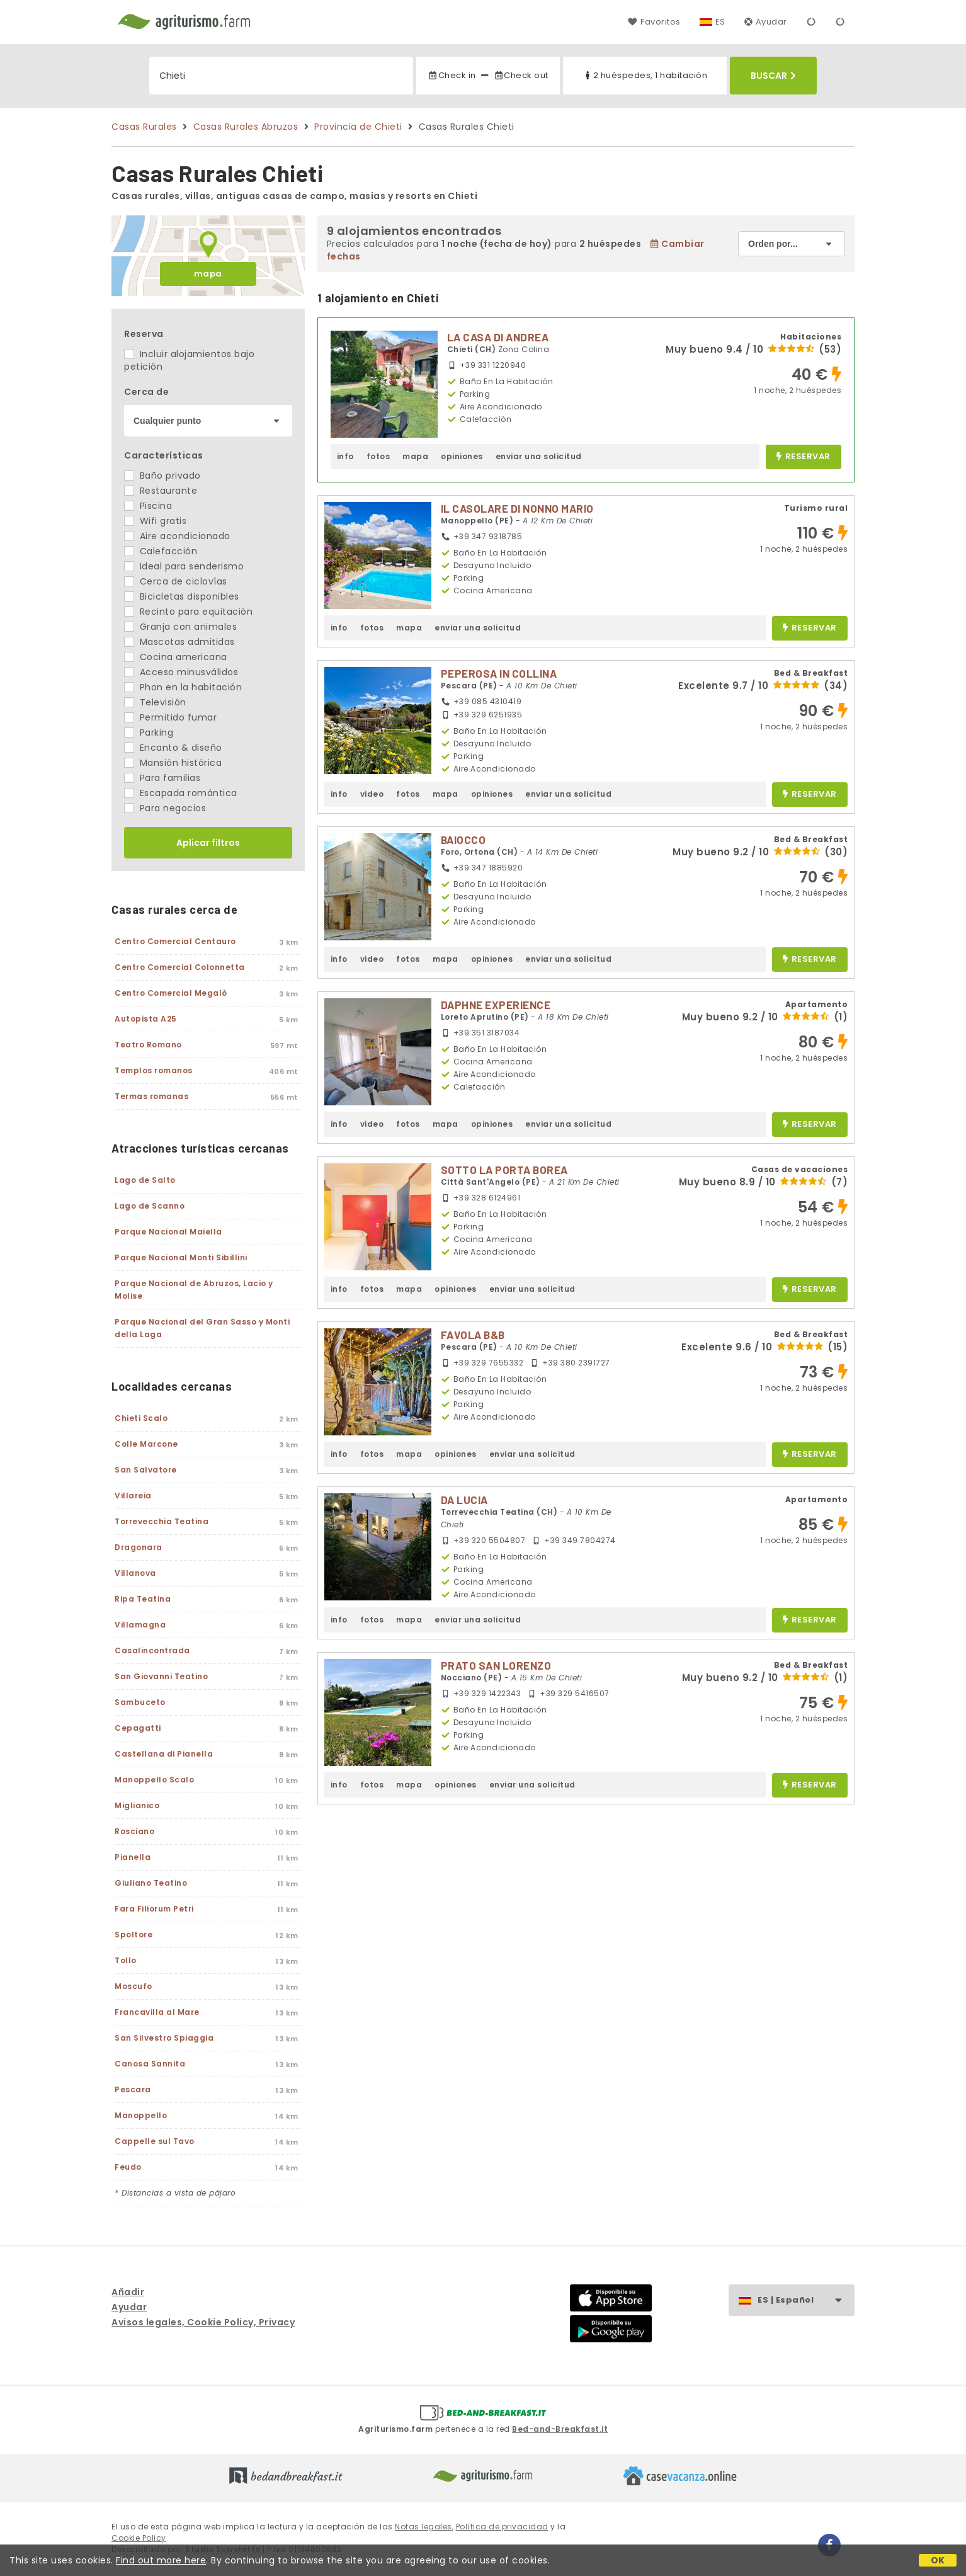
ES (720, 22)
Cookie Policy (138, 2538)
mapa (208, 274)
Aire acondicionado (177, 536)
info (345, 456)
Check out (521, 75)
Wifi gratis (155, 521)
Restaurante (160, 490)
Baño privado (162, 475)
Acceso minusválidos (181, 672)
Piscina (148, 505)
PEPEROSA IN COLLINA (499, 673)
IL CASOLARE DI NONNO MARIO (517, 508)
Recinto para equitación (188, 611)
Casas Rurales (144, 126)
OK (938, 2560)
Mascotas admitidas (179, 641)
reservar (803, 457)
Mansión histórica (173, 762)
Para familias (162, 778)
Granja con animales (180, 626)
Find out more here (161, 2560)
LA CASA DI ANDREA (498, 337)
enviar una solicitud (539, 456)
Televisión (155, 702)
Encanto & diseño (173, 747)
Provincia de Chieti (358, 126)
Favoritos (654, 22)
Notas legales (423, 2526)
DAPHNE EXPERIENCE (496, 1004)
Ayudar (765, 22)
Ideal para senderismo (184, 566)
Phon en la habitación (183, 687)
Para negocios (165, 808)
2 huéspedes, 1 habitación (644, 75)
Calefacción (160, 551)
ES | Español (806, 2300)
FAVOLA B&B (473, 1334)
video (372, 794)
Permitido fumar (170, 717)
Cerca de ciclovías (175, 581)
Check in (451, 75)
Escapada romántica (180, 793)
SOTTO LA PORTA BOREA (504, 1169)
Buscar (773, 75)
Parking (148, 732)
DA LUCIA (464, 1499)
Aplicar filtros (208, 842)
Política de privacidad (502, 2526)
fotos (378, 456)
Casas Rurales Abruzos (245, 126)
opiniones (462, 456)
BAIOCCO (463, 839)
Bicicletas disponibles (181, 596)
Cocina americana (175, 657)
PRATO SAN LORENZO (496, 1665)
